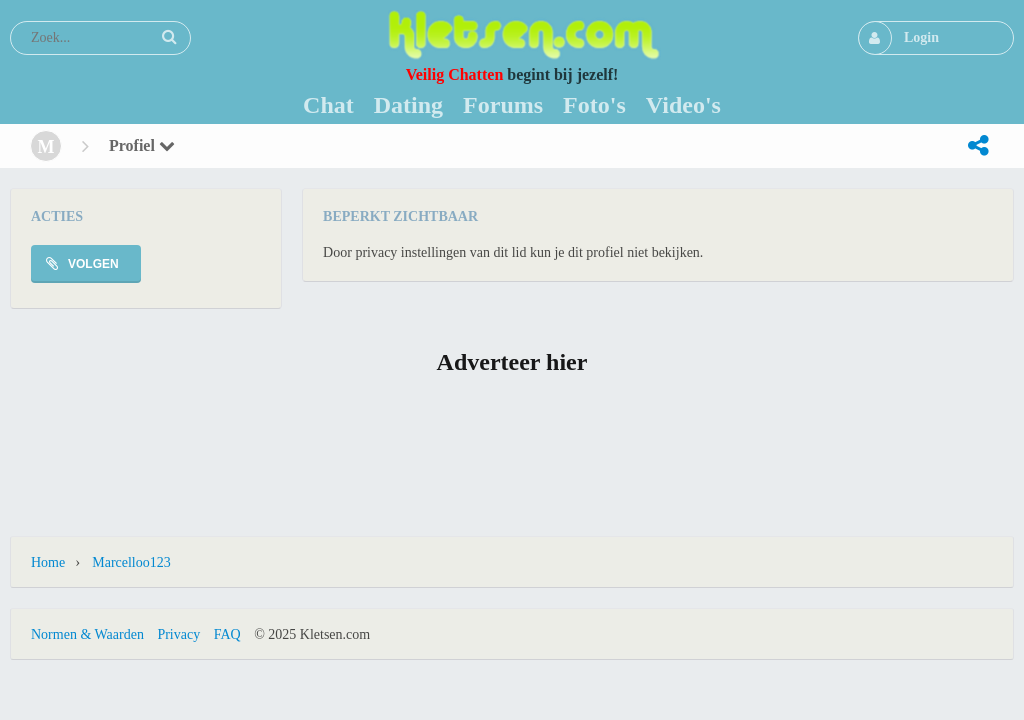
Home (48, 562)
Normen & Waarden (87, 634)
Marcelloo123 (131, 562)
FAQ (227, 634)
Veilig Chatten (455, 74)
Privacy (178, 634)
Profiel (142, 145)
